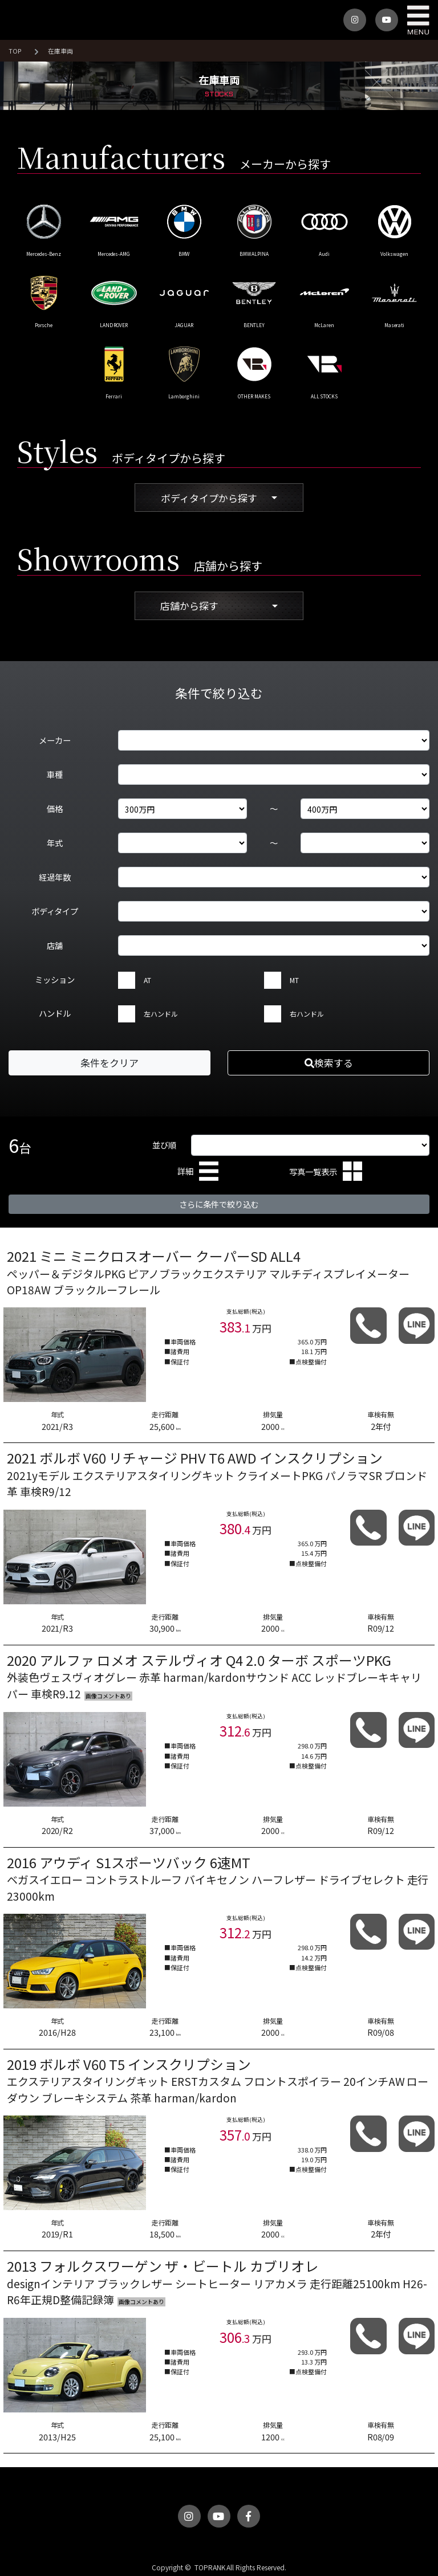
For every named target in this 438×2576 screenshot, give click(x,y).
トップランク (28, 20)
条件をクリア (109, 1062)
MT (294, 980)
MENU (418, 20)
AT (147, 980)
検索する (329, 1062)
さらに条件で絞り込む (219, 1204)
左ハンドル (161, 1013)
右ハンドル (307, 1013)
